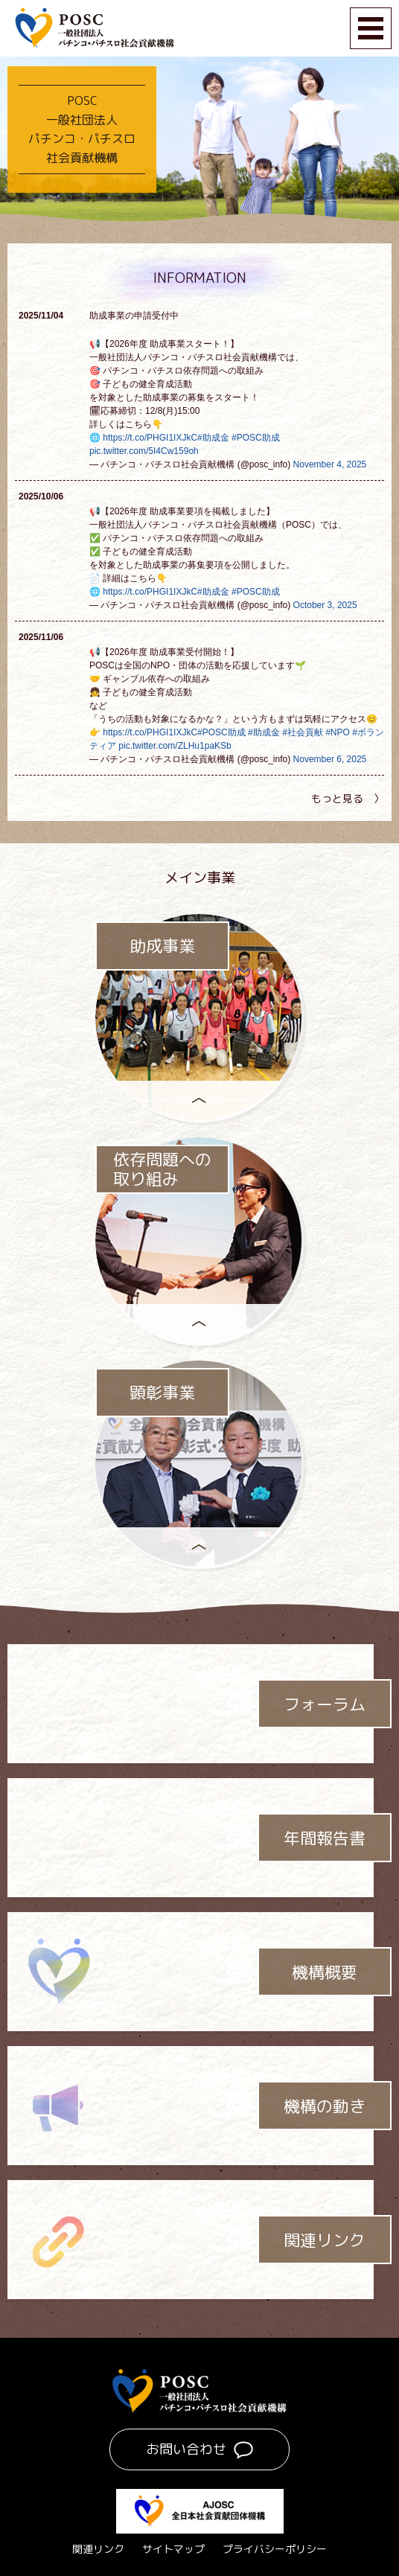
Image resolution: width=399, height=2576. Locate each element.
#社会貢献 (302, 732)
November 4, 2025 (330, 464)
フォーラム (325, 1704)
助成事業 (162, 946)
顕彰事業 (162, 1392)
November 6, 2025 (330, 759)
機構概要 (324, 1972)
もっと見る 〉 (347, 798)
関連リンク (325, 2239)
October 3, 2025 (325, 605)
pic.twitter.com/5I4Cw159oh (144, 451)
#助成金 (213, 437)
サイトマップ (173, 2549)
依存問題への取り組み (162, 1169)
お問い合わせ (186, 2449)
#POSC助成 (256, 437)
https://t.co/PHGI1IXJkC (150, 437)
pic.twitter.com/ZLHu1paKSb (174, 746)
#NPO (337, 732)
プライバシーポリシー (275, 2549)
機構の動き (325, 2106)
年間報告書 (325, 1838)
